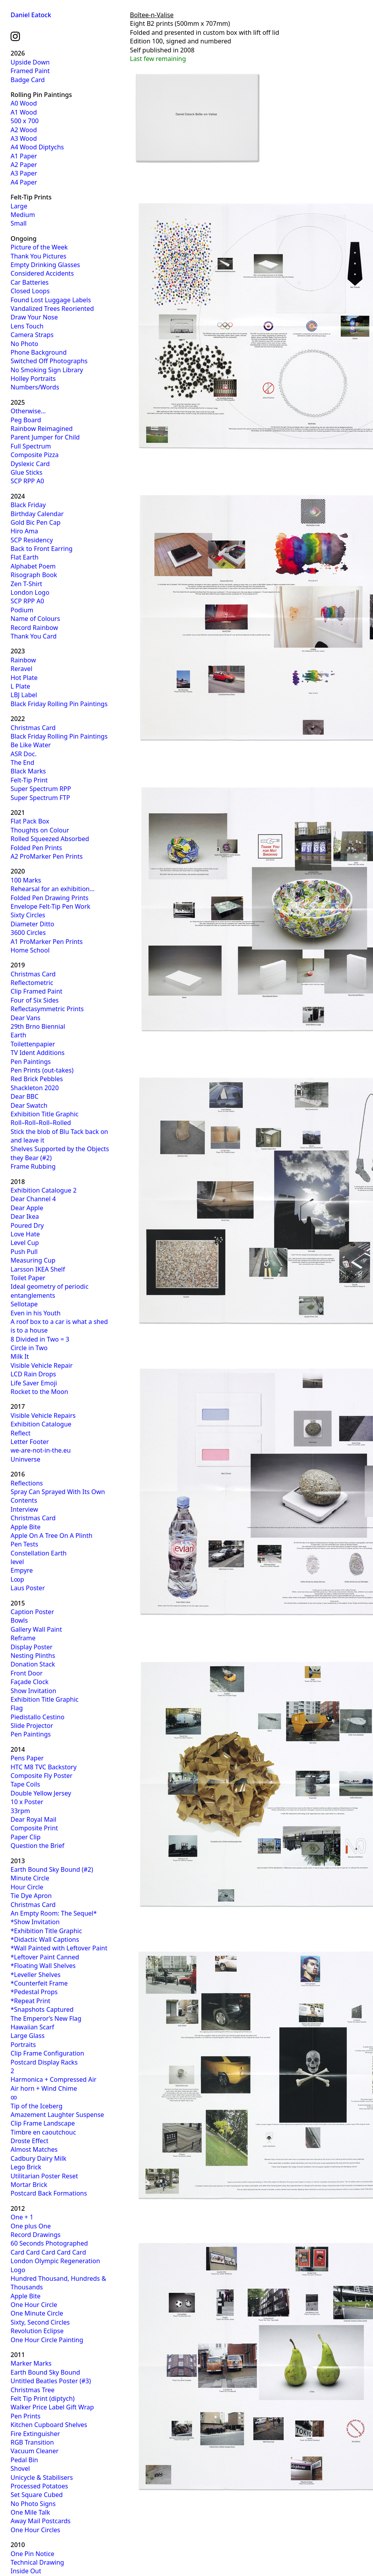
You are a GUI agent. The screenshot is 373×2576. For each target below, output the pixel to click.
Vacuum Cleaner (35, 2451)
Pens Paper (27, 1758)
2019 (18, 965)
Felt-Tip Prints (31, 197)
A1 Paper (24, 156)
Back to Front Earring (41, 548)
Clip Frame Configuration (47, 2053)
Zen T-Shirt (26, 583)
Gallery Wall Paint (36, 1629)
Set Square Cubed (37, 2494)
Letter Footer (30, 1441)
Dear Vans (25, 1018)
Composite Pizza (35, 454)
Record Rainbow (34, 627)
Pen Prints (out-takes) (42, 1070)
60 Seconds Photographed (49, 2243)
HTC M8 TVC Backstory (44, 1767)
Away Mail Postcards (40, 2521)
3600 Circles (28, 932)
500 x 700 (25, 121)
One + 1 (22, 2217)
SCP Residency (32, 540)
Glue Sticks (26, 472)
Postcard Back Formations (49, 2193)
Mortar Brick (29, 2184)
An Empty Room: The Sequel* (54, 1913)
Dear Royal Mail (33, 1819)
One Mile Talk (30, 2512)
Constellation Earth (39, 1553)
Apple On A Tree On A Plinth (51, 1535)
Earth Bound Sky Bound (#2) (52, 1869)
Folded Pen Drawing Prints (49, 897)
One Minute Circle (37, 2313)
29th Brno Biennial (38, 1026)
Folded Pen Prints (36, 847)
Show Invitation (33, 1690)
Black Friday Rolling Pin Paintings (59, 704)
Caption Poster (32, 1611)
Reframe (23, 1638)
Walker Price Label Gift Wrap (52, 2407)
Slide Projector (32, 1725)
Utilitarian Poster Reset (44, 2176)
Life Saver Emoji (34, 1383)
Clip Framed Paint (36, 991)
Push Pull (24, 1251)
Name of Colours (35, 618)
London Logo (30, 592)
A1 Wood (24, 112)
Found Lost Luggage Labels (51, 300)
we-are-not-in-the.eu (41, 1450)
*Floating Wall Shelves (43, 1965)
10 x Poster (27, 1801)
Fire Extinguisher (35, 2433)
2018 (18, 1181)
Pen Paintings (31, 1061)
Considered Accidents (42, 273)
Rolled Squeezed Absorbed (50, 838)
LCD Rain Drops (33, 1374)
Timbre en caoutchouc (43, 2132)
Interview (24, 1509)
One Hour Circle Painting (47, 2340)
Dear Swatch (29, 1105)
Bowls (19, 1620)
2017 (18, 1406)
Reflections (27, 1483)
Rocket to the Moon (39, 1391)
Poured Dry (27, 1225)
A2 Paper (24, 164)
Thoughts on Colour (40, 830)
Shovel (20, 2468)
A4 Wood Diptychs (37, 147)
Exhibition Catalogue (41, 1424)
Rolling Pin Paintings (41, 94)
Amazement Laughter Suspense (57, 2114)
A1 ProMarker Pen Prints (47, 941)
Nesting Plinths (33, 1655)
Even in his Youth (36, 1313)
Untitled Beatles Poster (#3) (51, 2381)
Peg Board (26, 420)
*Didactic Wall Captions (45, 1939)
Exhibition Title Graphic (45, 1114)
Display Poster (31, 1647)
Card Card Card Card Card (48, 2252)
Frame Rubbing (33, 1166)
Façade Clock (30, 1681)
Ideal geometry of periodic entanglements (49, 1290)
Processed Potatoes (39, 2486)
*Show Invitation (35, 1922)
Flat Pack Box (30, 821)
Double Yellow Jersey (41, 1793)
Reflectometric (32, 982)
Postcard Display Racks (44, 2062)
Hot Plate (24, 677)
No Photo (24, 343)
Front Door (27, 1673)
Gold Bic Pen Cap (36, 522)
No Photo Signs (33, 2503)
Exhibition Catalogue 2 (44, 1190)
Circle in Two (29, 1348)
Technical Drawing (37, 2562)
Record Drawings (36, 2234)
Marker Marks (31, 2363)
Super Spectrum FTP (40, 797)
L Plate (20, 686)
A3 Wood (24, 138)
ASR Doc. (23, 754)
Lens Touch (27, 326)
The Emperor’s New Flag (46, 2018)
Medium (23, 214)
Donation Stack (33, 1664)
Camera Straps (32, 334)
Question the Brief (37, 1845)
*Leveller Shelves (36, 1974)
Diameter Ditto (32, 924)
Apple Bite (26, 1527)
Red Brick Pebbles (37, 1079)
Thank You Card (34, 636)
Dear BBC (24, 1096)
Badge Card (28, 79)
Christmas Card (33, 727)
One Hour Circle (34, 2304)
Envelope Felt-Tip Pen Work (50, 906)
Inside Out (26, 2571)
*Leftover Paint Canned (45, 1957)
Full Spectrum (31, 446)
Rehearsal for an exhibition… (53, 888)
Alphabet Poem (33, 566)
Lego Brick (26, 2167)
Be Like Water (31, 745)
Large (19, 206)
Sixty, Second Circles (40, 2322)
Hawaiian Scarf (32, 2027)
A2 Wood (24, 130)
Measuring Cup (33, 1260)
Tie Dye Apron (31, 1895)
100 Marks (26, 880)
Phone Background (39, 352)
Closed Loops (30, 291)
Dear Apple (27, 1208)
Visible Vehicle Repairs (43, 1415)
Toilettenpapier (33, 1044)
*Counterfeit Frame (39, 1983)
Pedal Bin (24, 2460)
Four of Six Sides (35, 1000)
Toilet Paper (28, 1278)
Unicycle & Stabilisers (42, 2477)
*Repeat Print (30, 2001)
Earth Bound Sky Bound (45, 2372)
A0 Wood (24, 103)
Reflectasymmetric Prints (47, 1009)
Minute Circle (30, 1878)
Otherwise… (28, 411)
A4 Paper (24, 182)
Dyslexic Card (30, 463)
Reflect (21, 1433)
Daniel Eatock (31, 15)
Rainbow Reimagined (42, 428)
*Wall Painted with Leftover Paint (59, 1948)
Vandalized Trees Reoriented (52, 308)
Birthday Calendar (37, 513)
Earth (18, 1035)
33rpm (20, 1810)
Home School (30, 950)
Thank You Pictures (38, 256)
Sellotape (24, 1304)
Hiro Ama (24, 531)
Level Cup (25, 1242)
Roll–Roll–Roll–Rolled (41, 1122)
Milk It (20, 1356)
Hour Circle (27, 1887)
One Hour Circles (35, 2530)
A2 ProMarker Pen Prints (47, 856)
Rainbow (23, 660)
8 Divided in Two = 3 (40, 1339)
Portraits (23, 2044)
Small (19, 223)
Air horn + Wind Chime (44, 2088)
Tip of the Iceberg (37, 2106)
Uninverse (25, 1459)
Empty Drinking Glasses (45, 264)
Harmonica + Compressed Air (53, 2079)
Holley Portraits (33, 378)
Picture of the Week (39, 247)
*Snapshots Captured (42, 2009)
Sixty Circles (28, 915)
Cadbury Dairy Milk (39, 2158)
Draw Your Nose (34, 317)
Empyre (22, 1570)
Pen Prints (26, 2416)
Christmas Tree (32, 2390)
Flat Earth (25, 557)
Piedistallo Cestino (38, 1717)
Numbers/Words (35, 387)
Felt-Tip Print (29, 780)
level (17, 1561)
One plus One (31, 2226)
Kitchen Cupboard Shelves (49, 2424)
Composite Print (34, 1828)
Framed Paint (30, 70)
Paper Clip (26, 1837)
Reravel (21, 668)
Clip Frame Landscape (43, 2123)
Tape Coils (25, 1784)
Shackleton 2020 (35, 1087)
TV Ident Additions (38, 1052)
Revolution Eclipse (37, 2331)
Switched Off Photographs (49, 361)
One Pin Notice (32, 2553)
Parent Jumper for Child (45, 437)
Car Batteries (30, 282)
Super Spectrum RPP (41, 788)
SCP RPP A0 (27, 481)
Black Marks (28, 771)
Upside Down (30, 62)
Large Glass (28, 2035)
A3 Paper (24, 173)
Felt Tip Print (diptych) (43, 2398)
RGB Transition (32, 2442)
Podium (22, 610)
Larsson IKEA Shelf (38, 1269)
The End (22, 762)
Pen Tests (24, 1544)
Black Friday (28, 504)
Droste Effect (30, 2141)
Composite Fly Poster (41, 1775)
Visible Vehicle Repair (42, 1365)
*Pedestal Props (34, 1992)
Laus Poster (28, 1588)
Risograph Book (34, 574)
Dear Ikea (25, 1216)
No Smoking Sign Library (47, 370)
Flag (17, 1708)
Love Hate (25, 1234)
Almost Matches (34, 2149)
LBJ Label (24, 695)
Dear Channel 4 (33, 1199)
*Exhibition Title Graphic (46, 1931)
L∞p (17, 1579)
